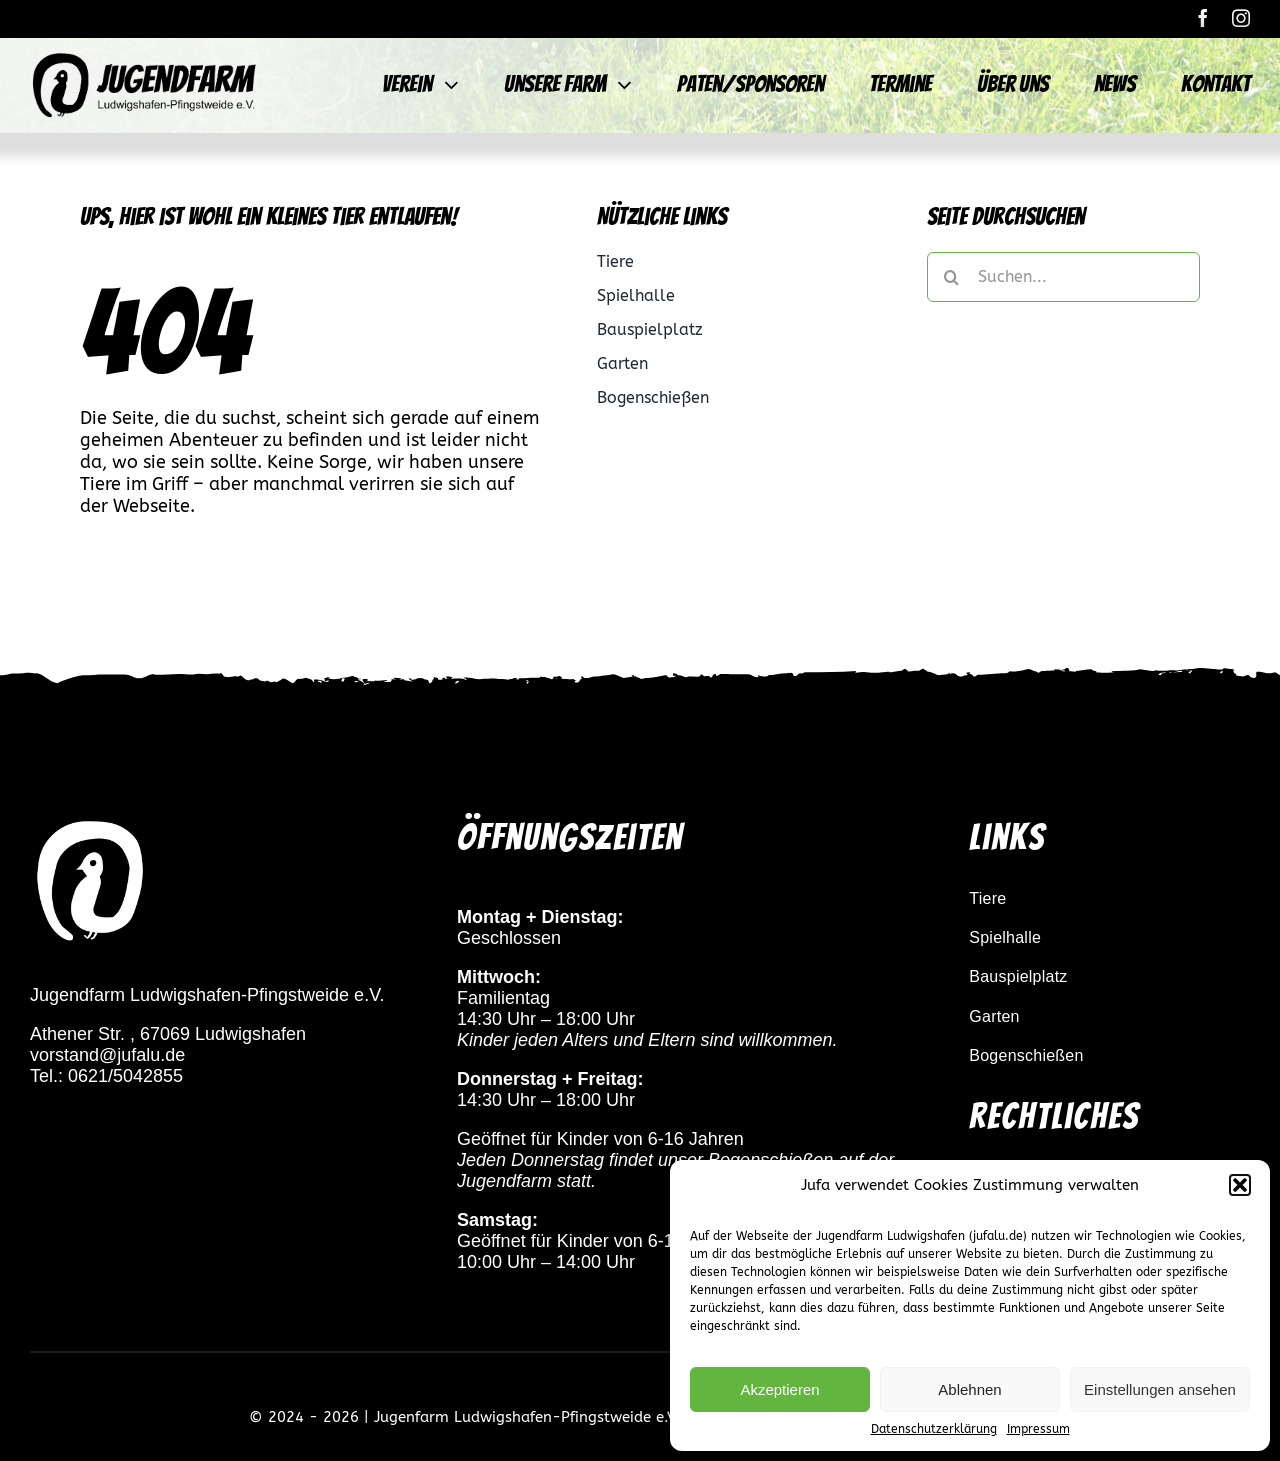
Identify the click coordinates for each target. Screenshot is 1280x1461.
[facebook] (1203, 18)
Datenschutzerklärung (934, 1429)
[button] (1240, 1185)
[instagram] (1241, 18)
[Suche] (952, 277)
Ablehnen (969, 1389)
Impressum (1038, 1429)
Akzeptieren (779, 1389)
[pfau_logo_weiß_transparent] (90, 825)
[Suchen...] (1063, 277)
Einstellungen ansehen (1160, 1389)
